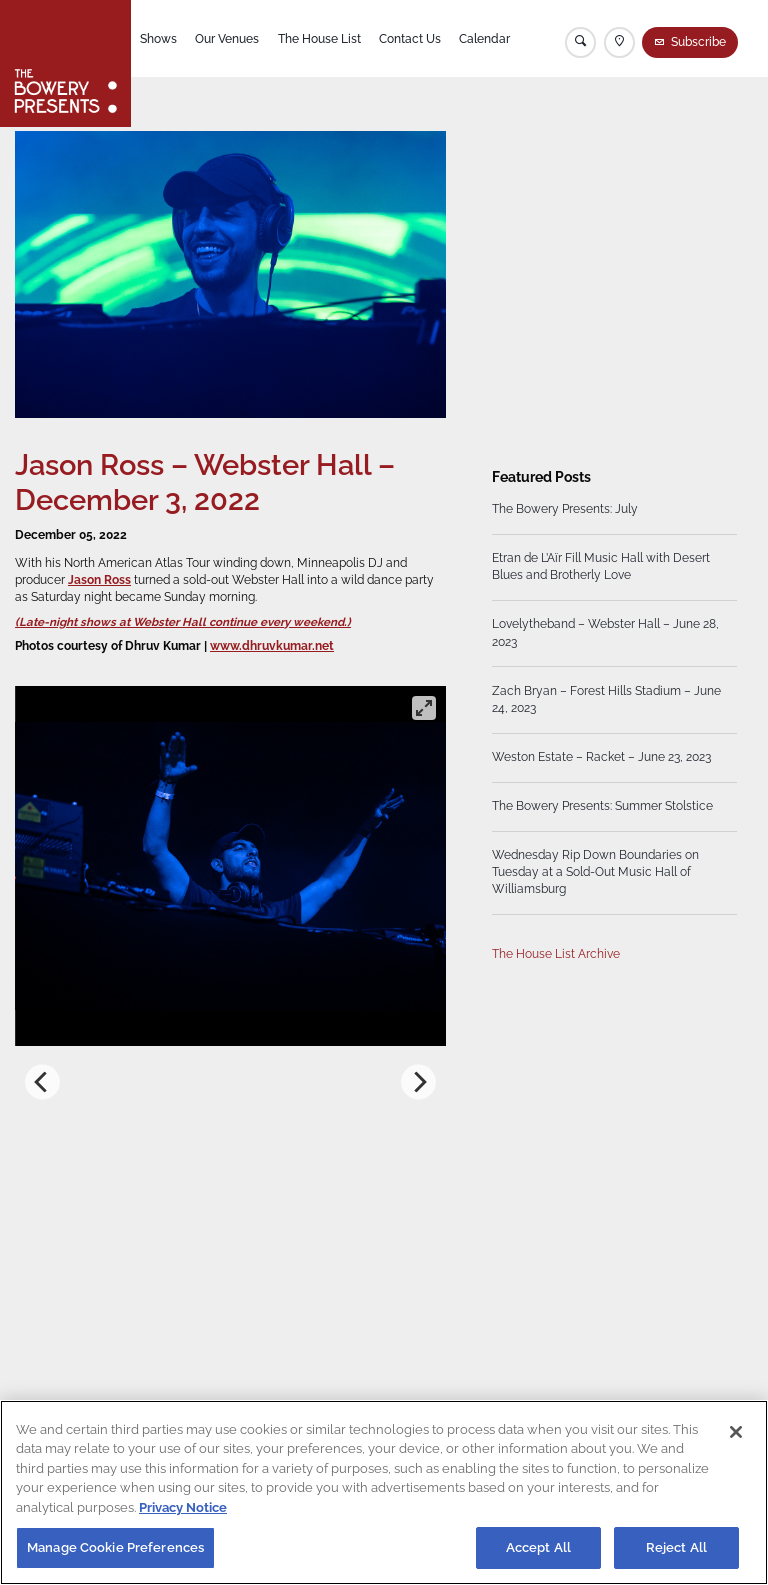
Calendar (484, 39)
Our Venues (227, 39)
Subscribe (698, 42)
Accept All (538, 1547)
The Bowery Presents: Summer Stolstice (602, 806)
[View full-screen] (424, 708)
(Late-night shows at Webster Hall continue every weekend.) (183, 622)
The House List (319, 39)
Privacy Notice (183, 1507)
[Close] (736, 1432)
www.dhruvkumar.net (272, 646)
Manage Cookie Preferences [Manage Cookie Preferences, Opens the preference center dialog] (115, 1547)
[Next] (418, 1082)
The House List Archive (556, 954)
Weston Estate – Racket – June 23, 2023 (601, 757)
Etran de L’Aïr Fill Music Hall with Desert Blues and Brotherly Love (601, 567)
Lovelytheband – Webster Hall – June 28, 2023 (605, 633)
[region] (384, 1492)
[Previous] (42, 1082)
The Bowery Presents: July (565, 510)
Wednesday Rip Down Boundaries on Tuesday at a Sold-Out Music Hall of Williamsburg (595, 872)
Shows (158, 39)
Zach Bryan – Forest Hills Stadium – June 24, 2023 (606, 699)
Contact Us (410, 39)
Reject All (676, 1547)
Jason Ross (99, 580)
